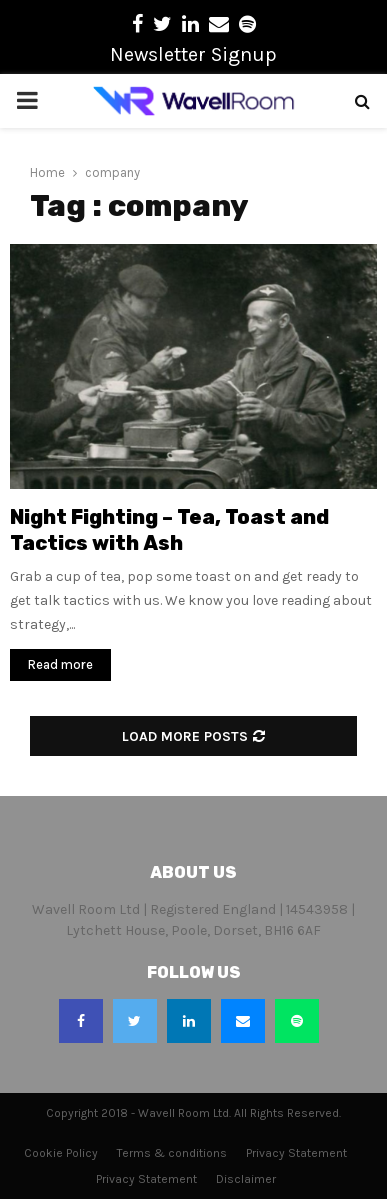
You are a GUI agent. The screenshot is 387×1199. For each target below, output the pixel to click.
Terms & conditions (172, 1153)
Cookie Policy (61, 1153)
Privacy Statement (296, 1153)
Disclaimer (246, 1179)
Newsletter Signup (193, 54)
